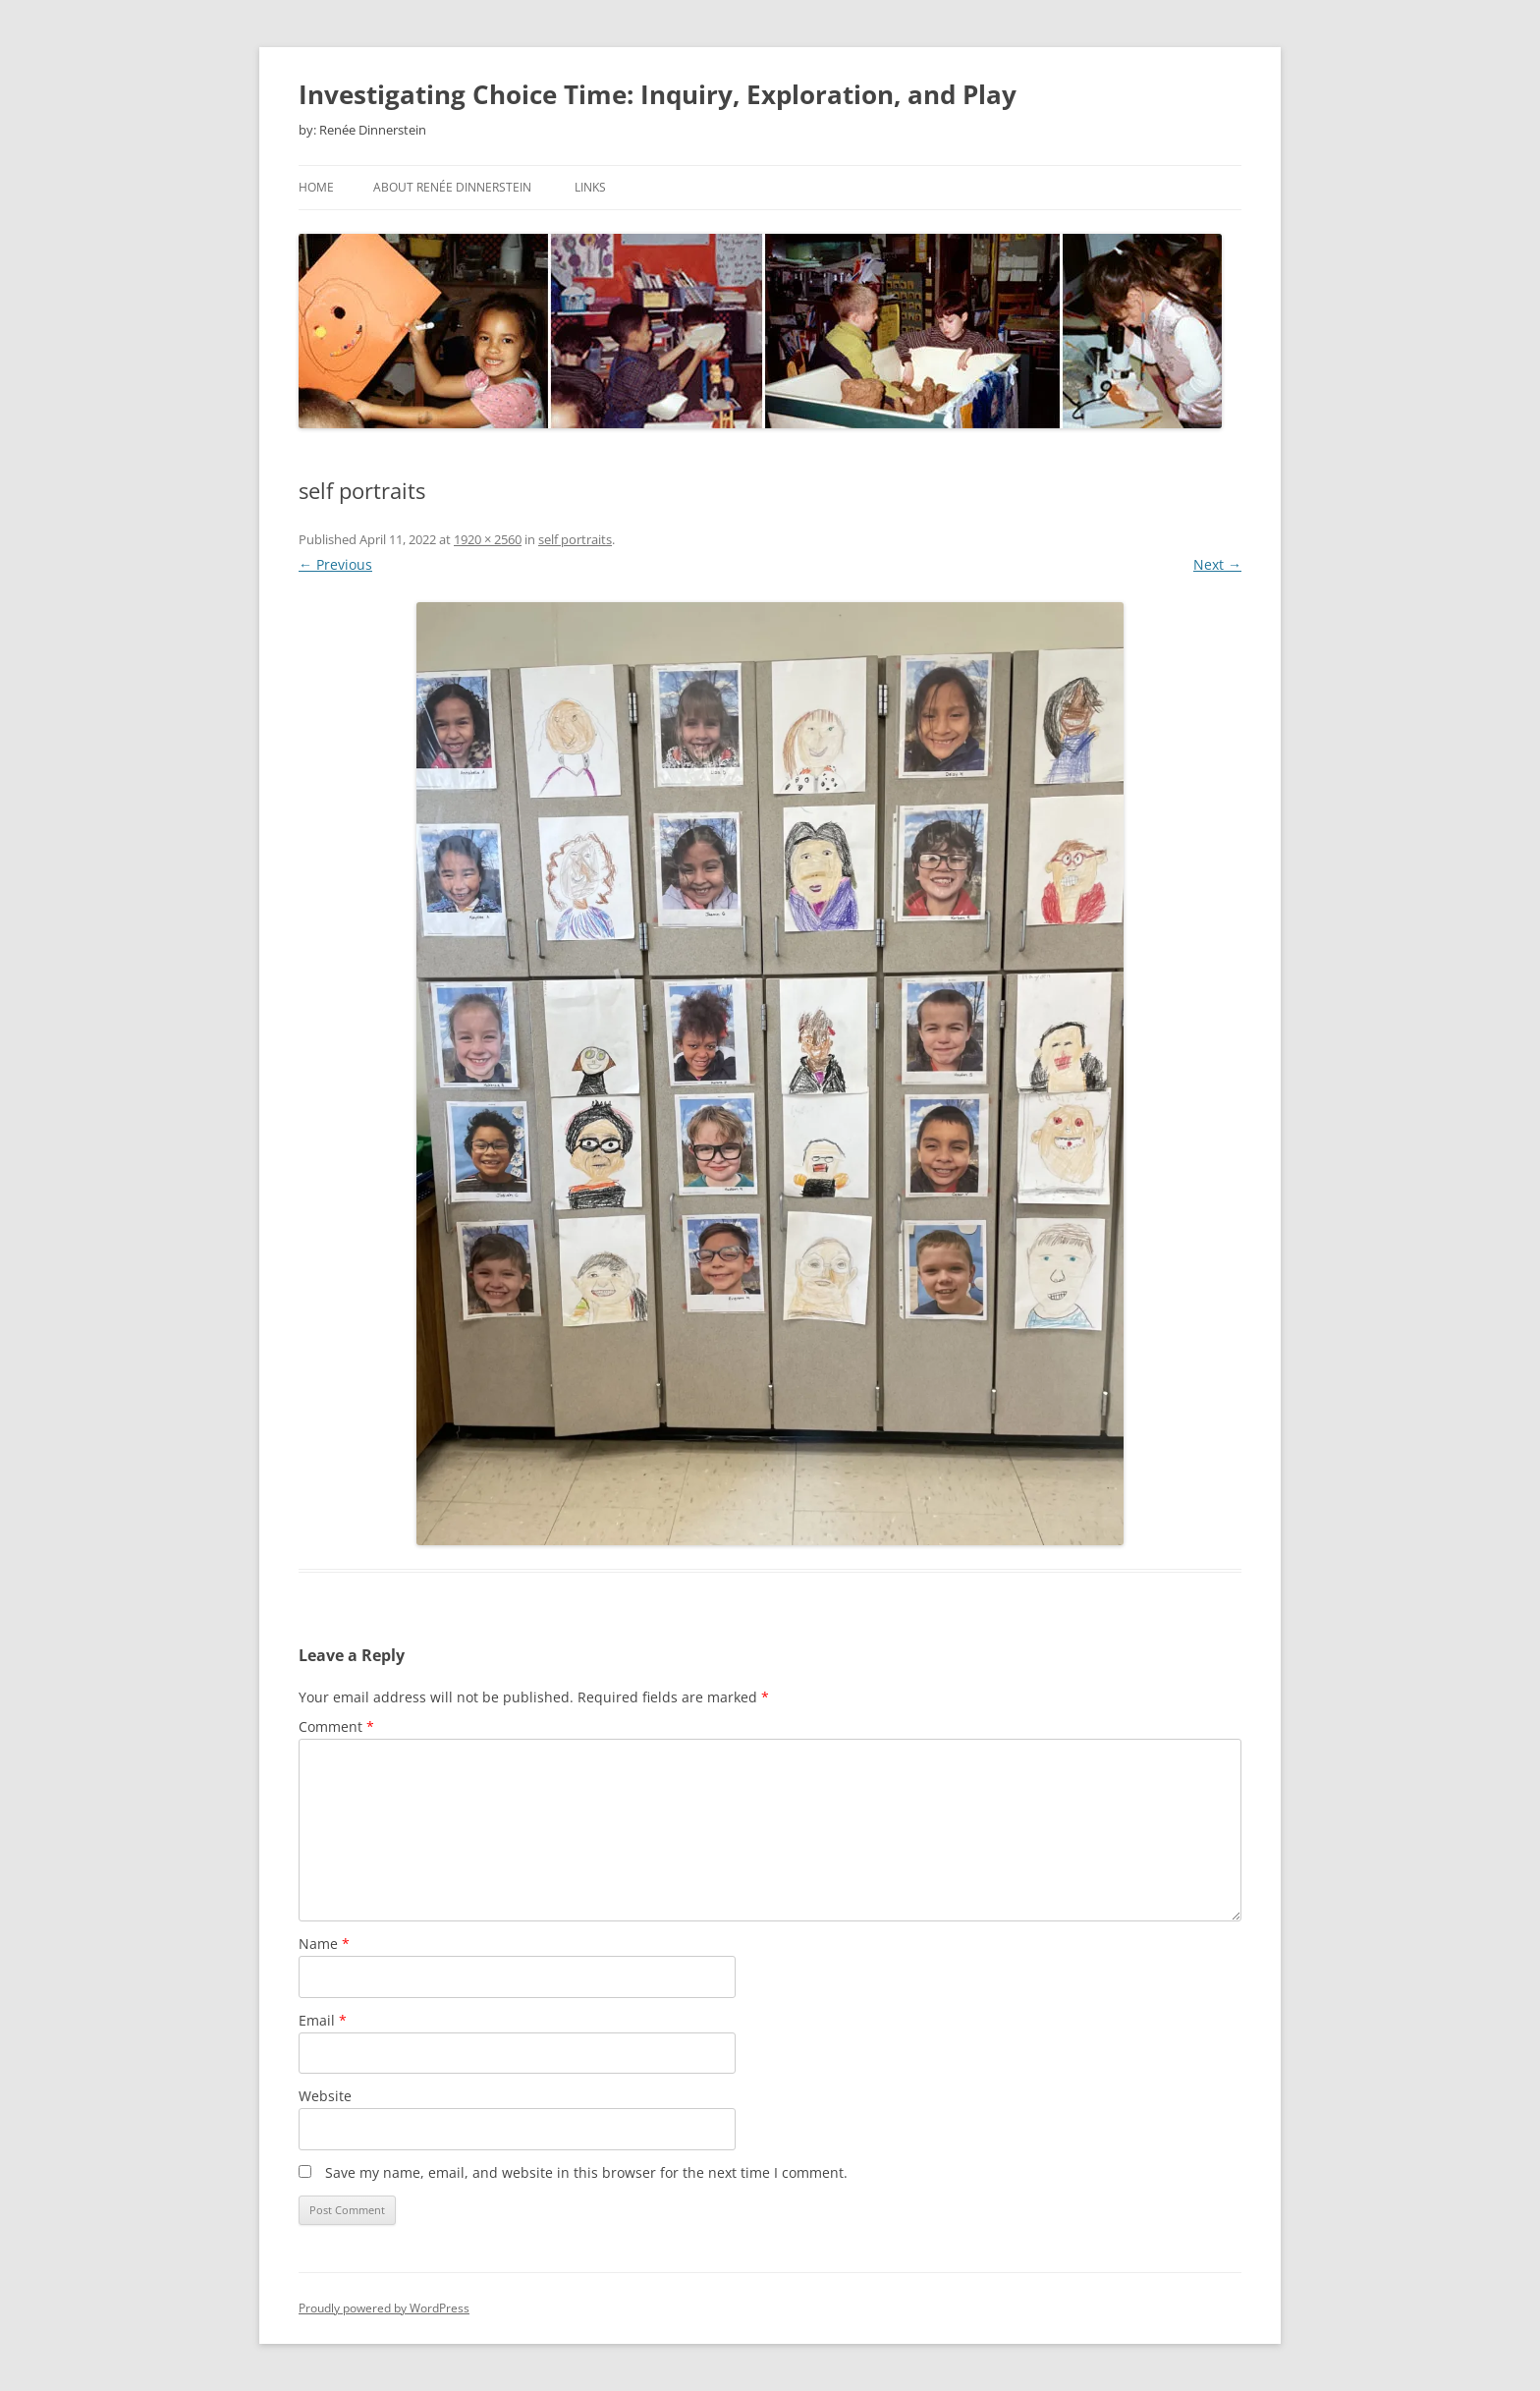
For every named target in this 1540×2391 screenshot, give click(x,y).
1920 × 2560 (488, 539)
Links (590, 187)
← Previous (335, 564)
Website (325, 2095)
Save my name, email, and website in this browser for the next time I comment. (586, 2172)
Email (323, 2020)
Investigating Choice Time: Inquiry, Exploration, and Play (658, 94)
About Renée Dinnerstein (452, 187)
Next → (1217, 564)
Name (324, 1943)
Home (316, 187)
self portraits (575, 539)
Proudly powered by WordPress (384, 2308)
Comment (336, 1726)
